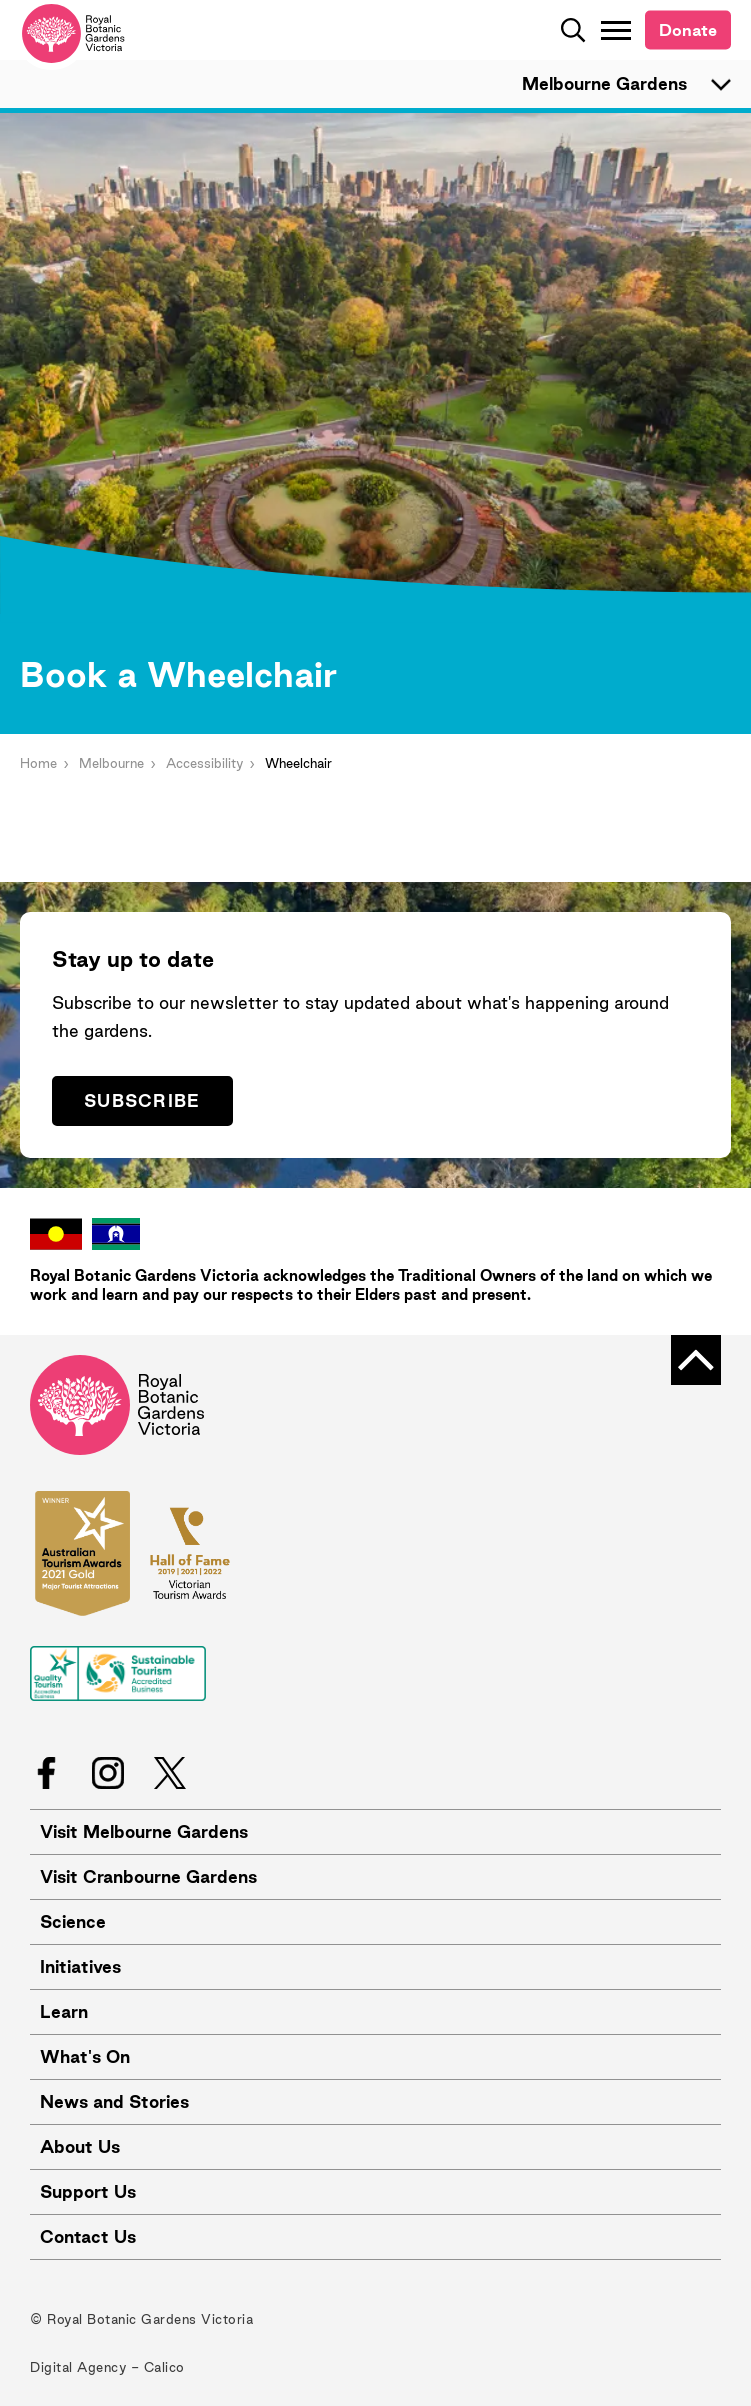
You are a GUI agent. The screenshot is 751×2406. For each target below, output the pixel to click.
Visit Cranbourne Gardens (148, 1876)
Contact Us (88, 2236)
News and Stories (114, 2101)
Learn (64, 2011)
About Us (80, 2146)
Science (73, 1921)
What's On (85, 2056)
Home (38, 763)
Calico (164, 2367)
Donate (688, 30)
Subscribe (142, 1100)
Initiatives (80, 1966)
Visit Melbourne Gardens (144, 1831)
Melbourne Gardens (635, 84)
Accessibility (204, 763)
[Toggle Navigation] (616, 30)
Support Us (88, 2191)
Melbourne (111, 763)
